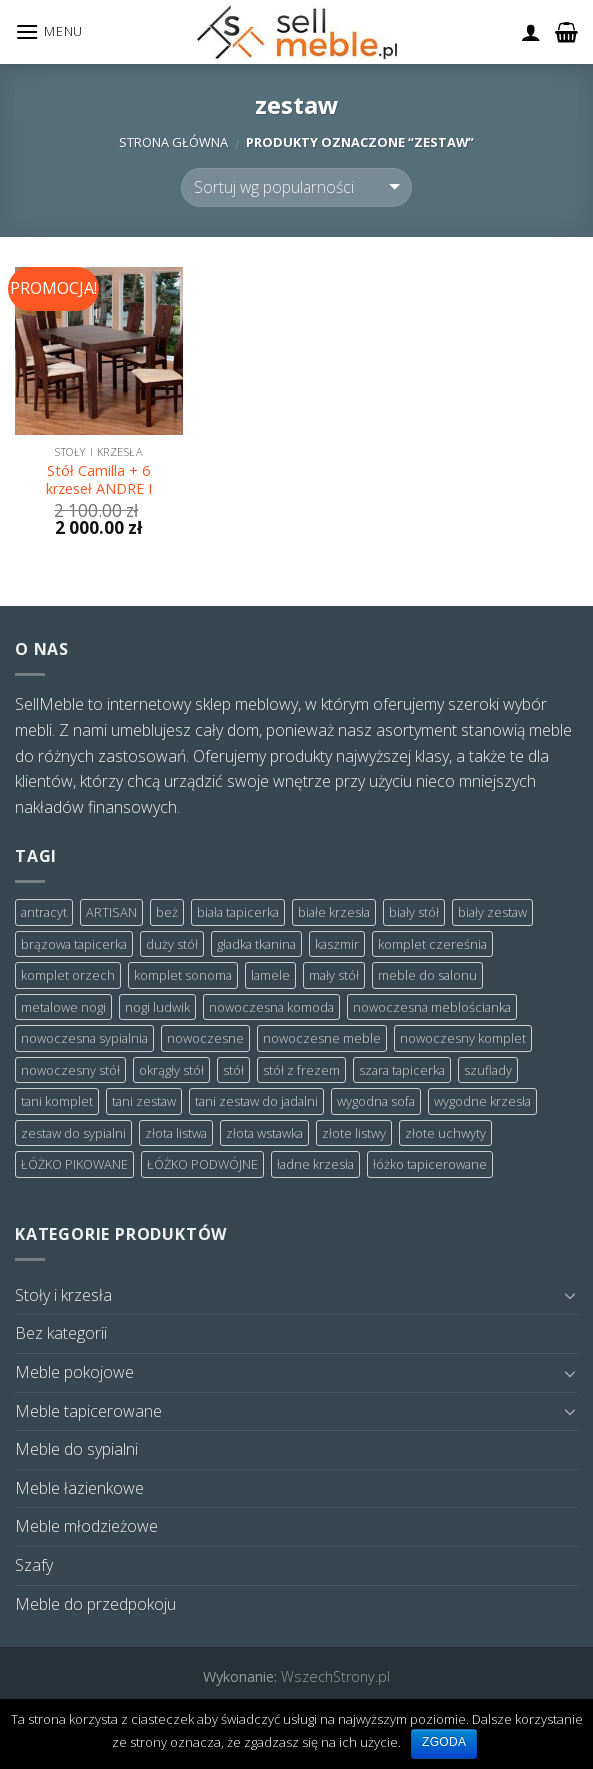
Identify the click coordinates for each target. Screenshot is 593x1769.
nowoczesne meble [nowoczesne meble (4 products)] (322, 1038)
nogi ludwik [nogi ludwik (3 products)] (157, 1007)
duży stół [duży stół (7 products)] (172, 944)
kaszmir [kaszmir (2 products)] (337, 944)
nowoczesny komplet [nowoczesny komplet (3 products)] (463, 1038)
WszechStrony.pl (335, 1676)
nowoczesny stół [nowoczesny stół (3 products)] (70, 1070)
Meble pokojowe (74, 1372)
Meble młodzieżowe (86, 1526)
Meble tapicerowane (88, 1411)
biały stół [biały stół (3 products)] (414, 912)
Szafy (34, 1565)
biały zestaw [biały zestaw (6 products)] (492, 912)
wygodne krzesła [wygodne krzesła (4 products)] (482, 1101)
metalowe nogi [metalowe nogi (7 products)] (63, 1007)
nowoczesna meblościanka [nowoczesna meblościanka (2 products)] (432, 1007)
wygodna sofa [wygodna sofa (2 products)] (376, 1101)
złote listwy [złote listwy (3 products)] (354, 1133)
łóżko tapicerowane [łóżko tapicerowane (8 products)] (430, 1164)
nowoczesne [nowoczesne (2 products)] (205, 1038)
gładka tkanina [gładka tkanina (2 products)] (256, 944)
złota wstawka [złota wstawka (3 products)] (264, 1133)
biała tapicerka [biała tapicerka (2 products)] (238, 912)
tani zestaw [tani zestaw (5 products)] (144, 1101)
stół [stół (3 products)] (233, 1070)
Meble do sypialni (76, 1449)
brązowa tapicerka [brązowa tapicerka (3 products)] (74, 944)
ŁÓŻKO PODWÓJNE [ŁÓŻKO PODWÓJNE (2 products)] (202, 1164)
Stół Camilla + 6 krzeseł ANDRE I (99, 480)
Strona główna (173, 142)
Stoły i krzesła (63, 1295)
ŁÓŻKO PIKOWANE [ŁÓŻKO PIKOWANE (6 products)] (74, 1164)
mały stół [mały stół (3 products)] (334, 975)
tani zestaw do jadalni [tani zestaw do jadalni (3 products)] (256, 1101)
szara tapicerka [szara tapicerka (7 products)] (402, 1070)
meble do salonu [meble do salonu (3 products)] (427, 975)
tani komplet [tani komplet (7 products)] (57, 1101)
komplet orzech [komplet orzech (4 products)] (68, 975)
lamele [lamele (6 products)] (270, 975)
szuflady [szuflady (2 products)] (488, 1070)
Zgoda (444, 1742)
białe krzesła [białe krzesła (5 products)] (334, 912)
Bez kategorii (61, 1333)
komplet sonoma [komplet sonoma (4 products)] (183, 975)
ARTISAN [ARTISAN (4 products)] (111, 912)
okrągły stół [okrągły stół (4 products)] (171, 1070)
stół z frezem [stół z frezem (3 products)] (301, 1070)
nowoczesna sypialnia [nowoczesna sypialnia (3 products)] (84, 1038)
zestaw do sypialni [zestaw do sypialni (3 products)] (73, 1133)
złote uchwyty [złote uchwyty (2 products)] (445, 1133)
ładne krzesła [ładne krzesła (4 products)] (315, 1164)
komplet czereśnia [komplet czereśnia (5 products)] (432, 944)
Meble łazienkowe (79, 1488)
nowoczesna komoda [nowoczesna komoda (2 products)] (271, 1007)
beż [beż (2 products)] (167, 912)
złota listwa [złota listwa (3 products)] (176, 1133)
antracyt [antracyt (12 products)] (44, 912)
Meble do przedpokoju (95, 1604)
